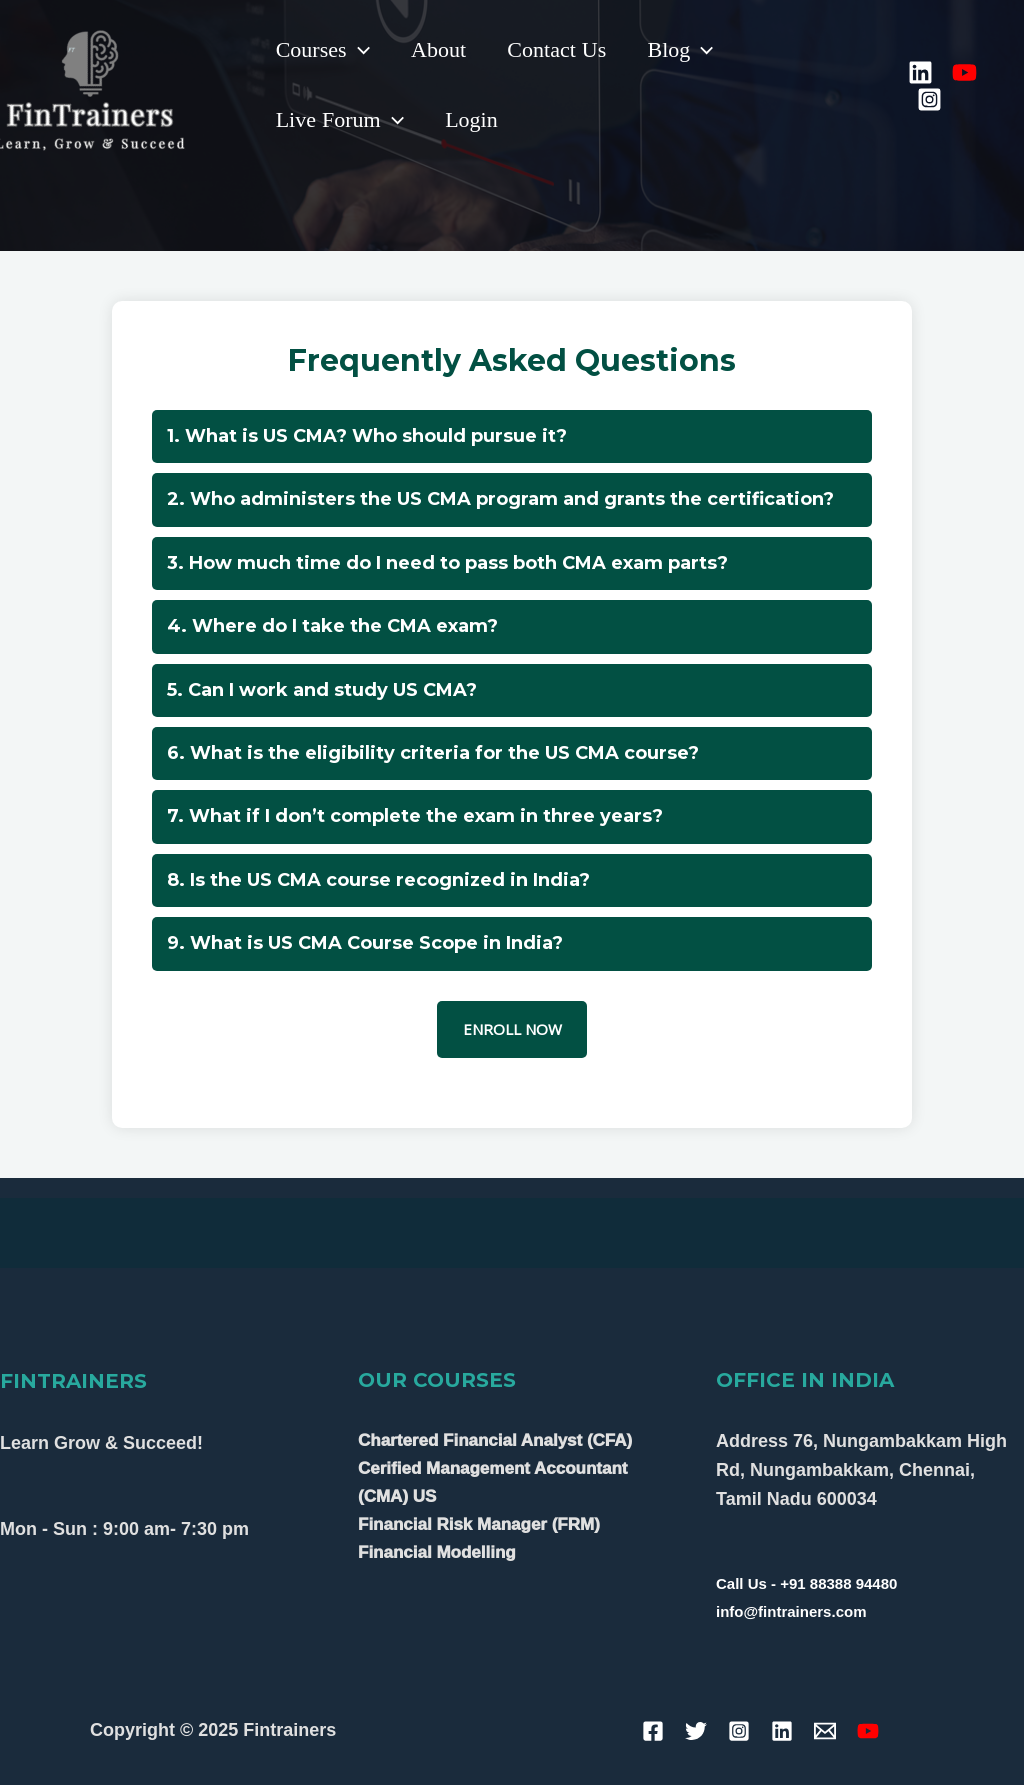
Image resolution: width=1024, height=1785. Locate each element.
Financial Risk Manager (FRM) (479, 1524)
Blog (690, 50)
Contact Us (563, 50)
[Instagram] (931, 99)
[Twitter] (696, 1731)
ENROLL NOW (512, 1029)
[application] (359, 50)
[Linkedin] (922, 72)
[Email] (825, 1731)
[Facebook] (653, 1731)
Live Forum (341, 120)
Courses (324, 50)
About (442, 50)
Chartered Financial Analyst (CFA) (495, 1440)
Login (475, 120)
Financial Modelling (437, 1552)
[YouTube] (966, 72)
